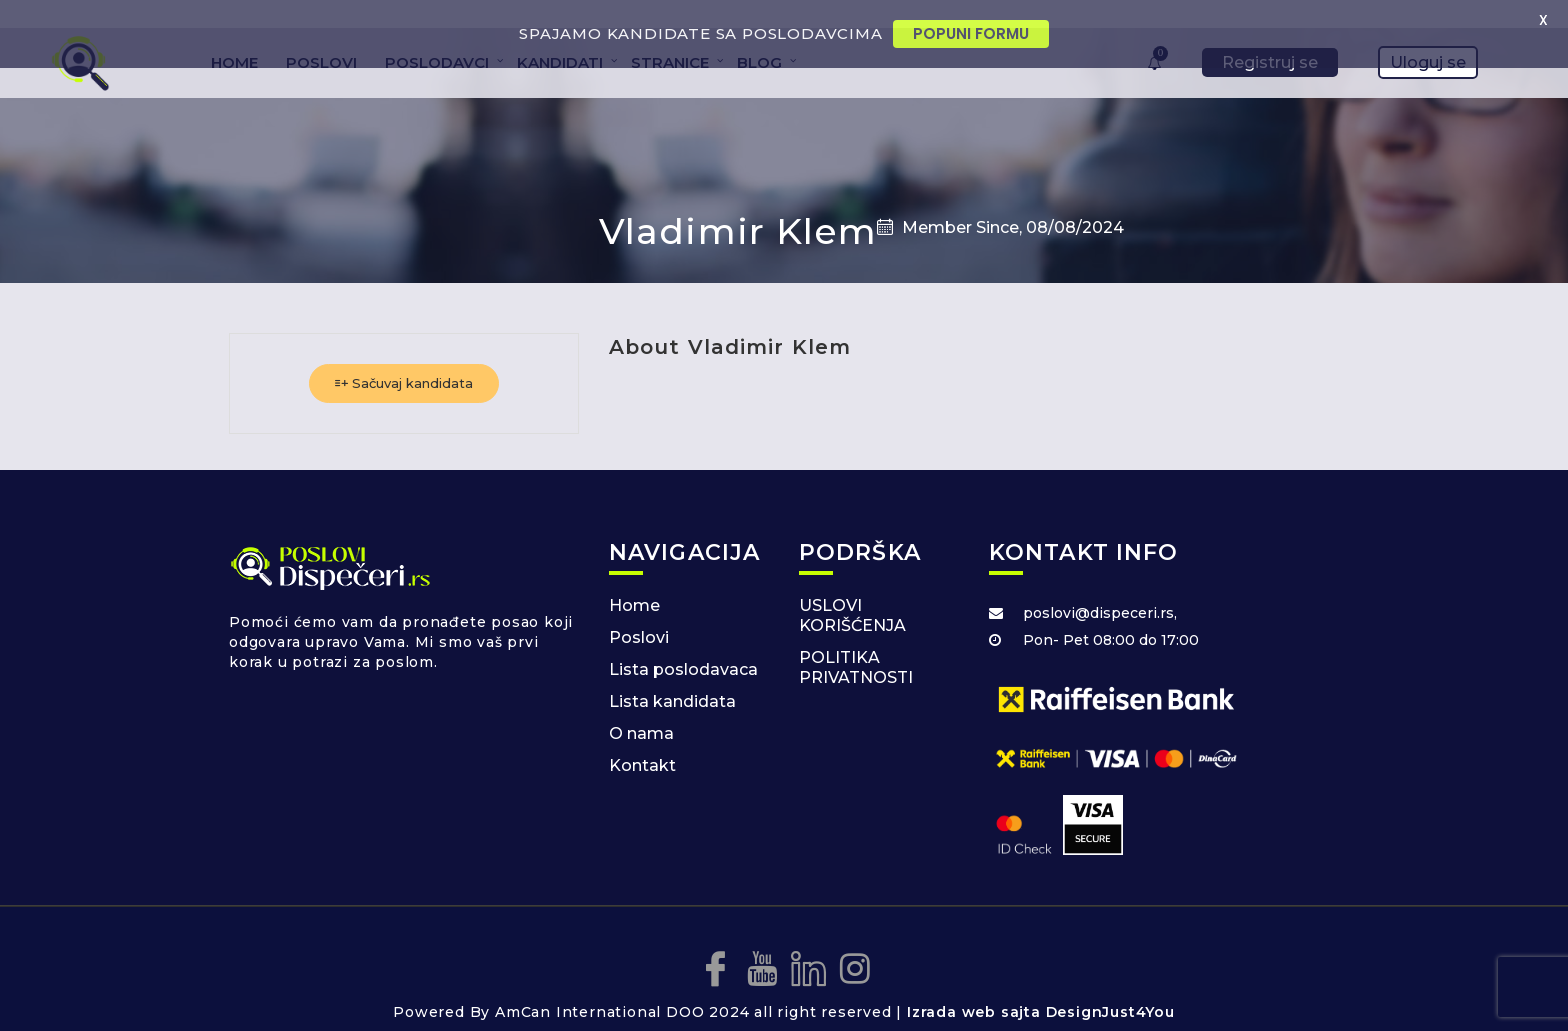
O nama (641, 708)
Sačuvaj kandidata (404, 358)
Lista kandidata (672, 676)
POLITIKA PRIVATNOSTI (856, 642)
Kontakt (642, 740)
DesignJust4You (1110, 987)
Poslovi (639, 612)
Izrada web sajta (974, 987)
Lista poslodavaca (683, 644)
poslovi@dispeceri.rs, (1100, 588)
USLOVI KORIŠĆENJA (852, 590)
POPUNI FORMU (971, 33)
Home (634, 580)
